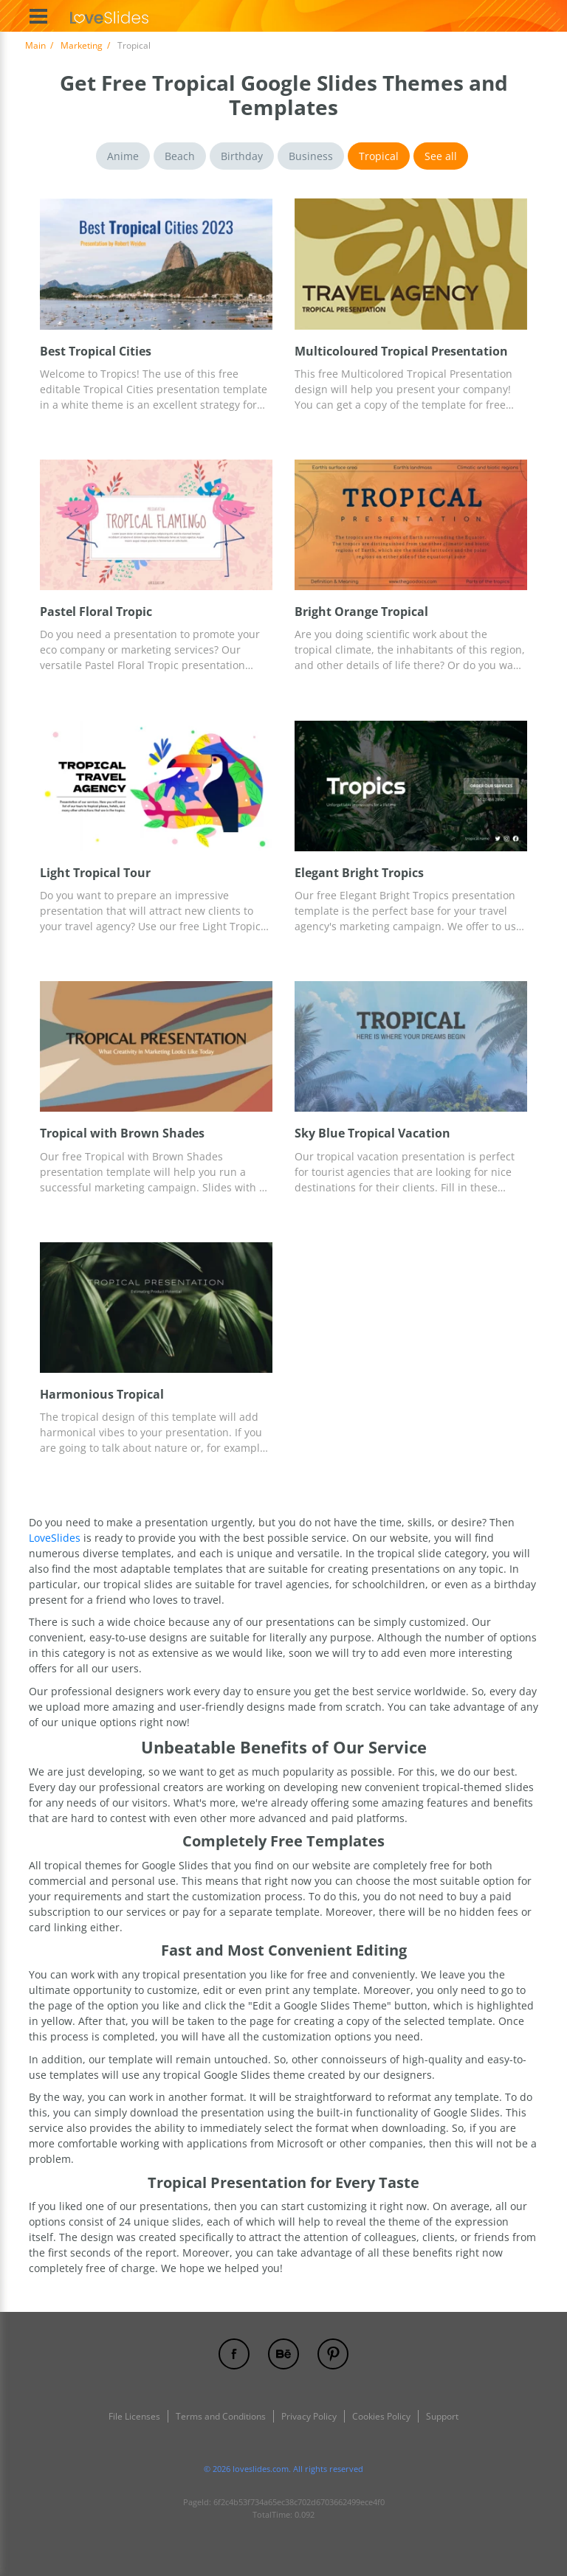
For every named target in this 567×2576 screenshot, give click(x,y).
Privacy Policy (309, 2416)
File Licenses (134, 2416)
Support (442, 2416)
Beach (180, 156)
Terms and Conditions (221, 2416)
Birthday (242, 156)
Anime (123, 156)
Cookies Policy (381, 2416)
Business (311, 156)
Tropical (379, 156)
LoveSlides (56, 1538)
